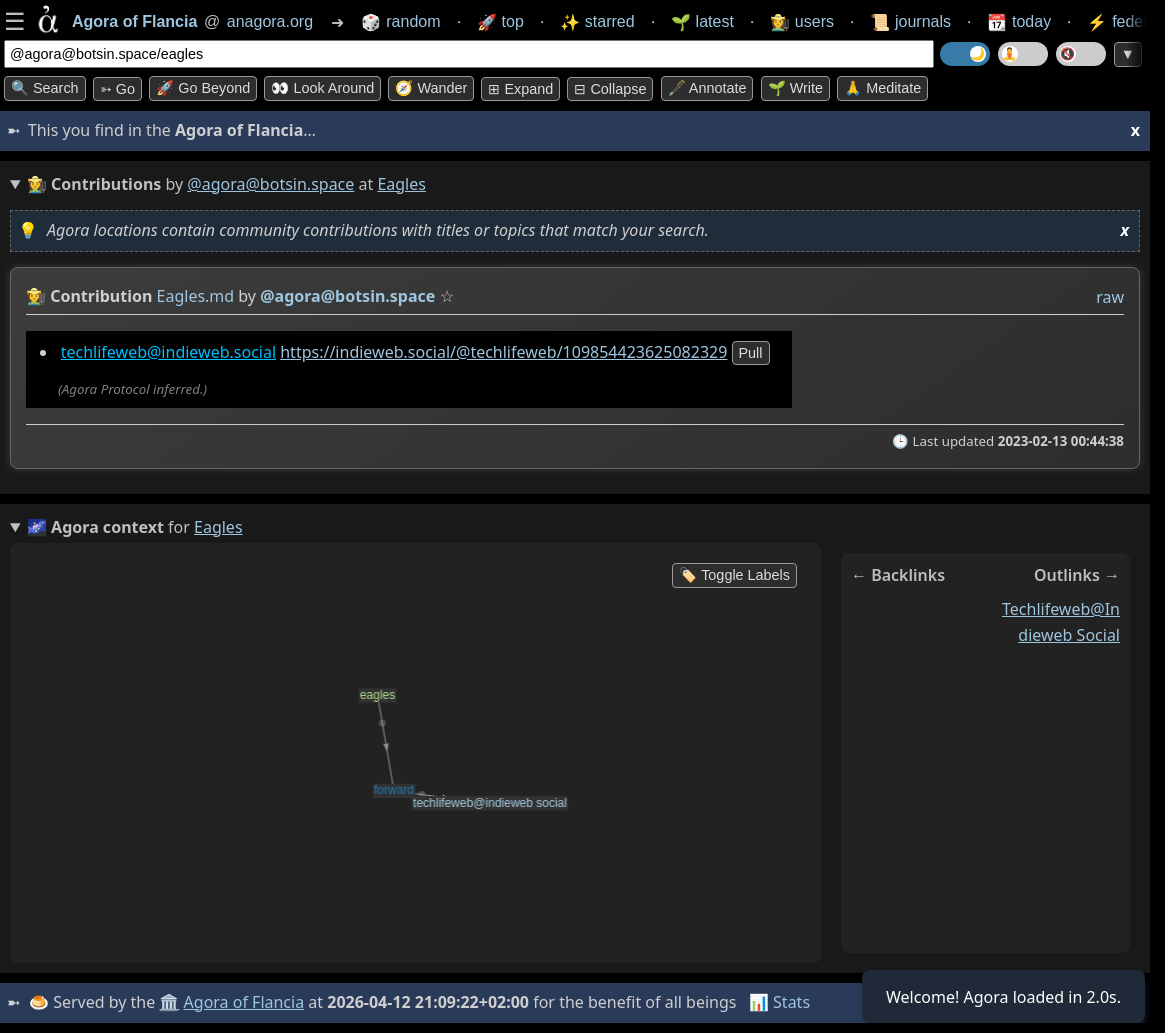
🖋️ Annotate (707, 88)
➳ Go (117, 89)
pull (751, 353)
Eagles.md (196, 296)
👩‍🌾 (36, 296)
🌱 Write (795, 88)
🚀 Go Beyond (203, 88)
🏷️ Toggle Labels (734, 575)
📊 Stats (779, 1002)
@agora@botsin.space (270, 184)
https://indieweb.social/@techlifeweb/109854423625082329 (503, 352)
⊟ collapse (610, 89)
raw (1110, 297)
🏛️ (169, 1002)
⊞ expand (520, 89)
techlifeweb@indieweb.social (168, 352)
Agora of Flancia (244, 1002)
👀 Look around (322, 88)
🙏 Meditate (882, 88)
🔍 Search (45, 88)
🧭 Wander (431, 88)
